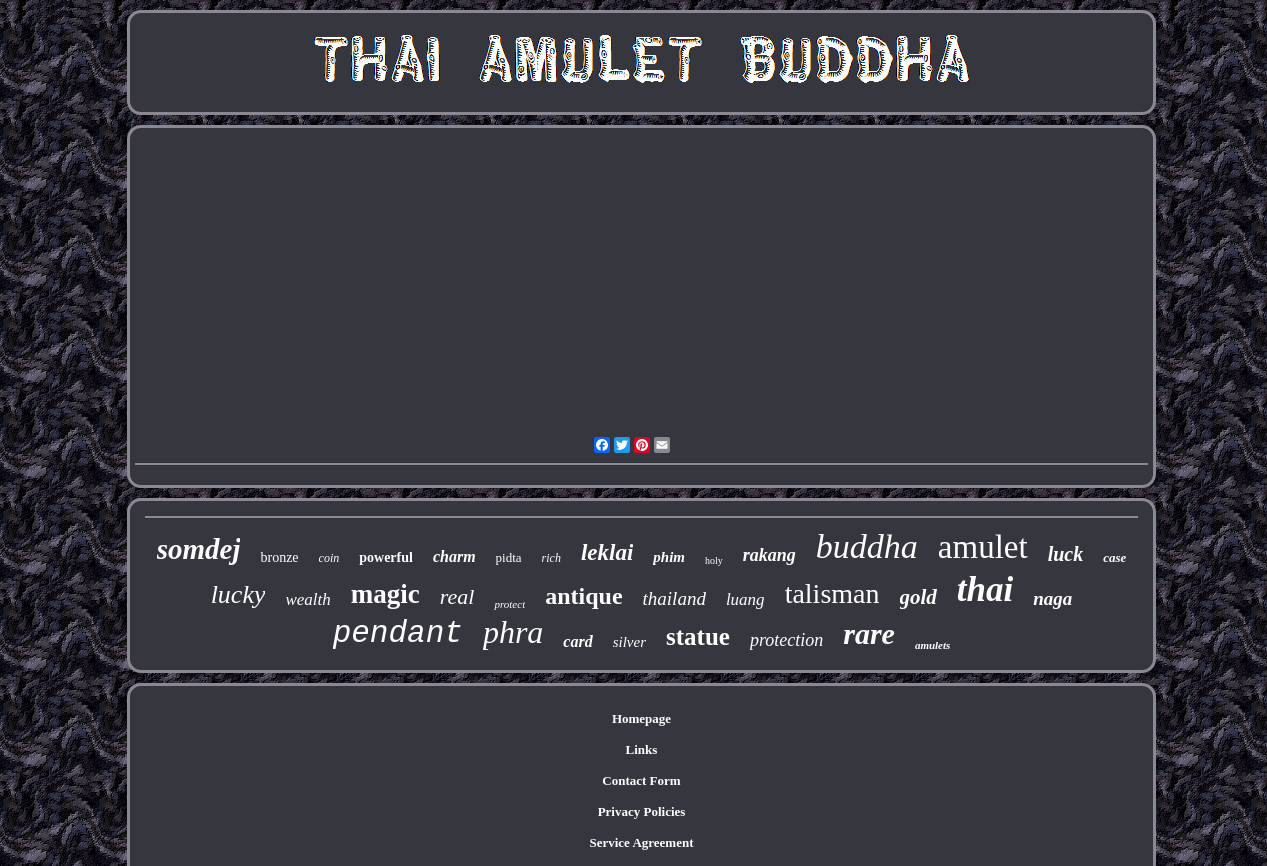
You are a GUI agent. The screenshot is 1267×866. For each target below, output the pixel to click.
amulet (983, 547)
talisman (832, 593)
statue (698, 636)
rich (551, 558)
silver (629, 642)
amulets (932, 645)
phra (513, 632)
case (1114, 557)
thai (985, 589)
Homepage (641, 718)
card (577, 641)
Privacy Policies (642, 811)
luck (1066, 554)
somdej (199, 549)
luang (745, 599)
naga (1052, 598)
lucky (238, 594)
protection (786, 640)
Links (642, 749)
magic (385, 594)
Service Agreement (641, 842)
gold (918, 597)
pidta (509, 557)
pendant (398, 633)
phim (669, 557)
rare (869, 633)
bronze (279, 557)
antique (583, 596)
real (457, 596)
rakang (769, 555)
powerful (386, 557)
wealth (307, 599)
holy (714, 560)
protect (509, 604)
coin (329, 558)
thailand (674, 598)
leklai (607, 552)
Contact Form (641, 780)
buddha (867, 546)
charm (454, 556)
